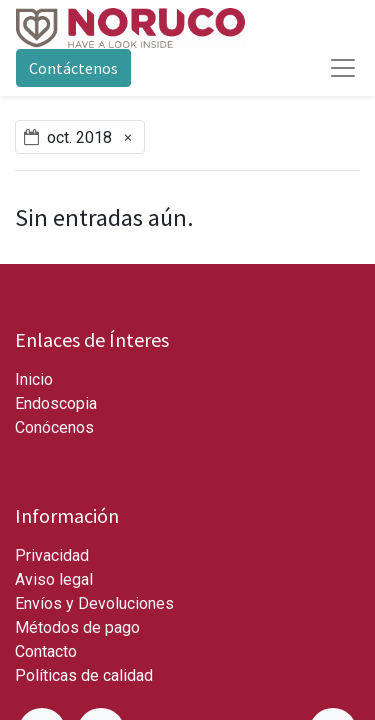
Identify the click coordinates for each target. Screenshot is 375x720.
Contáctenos (73, 68)
